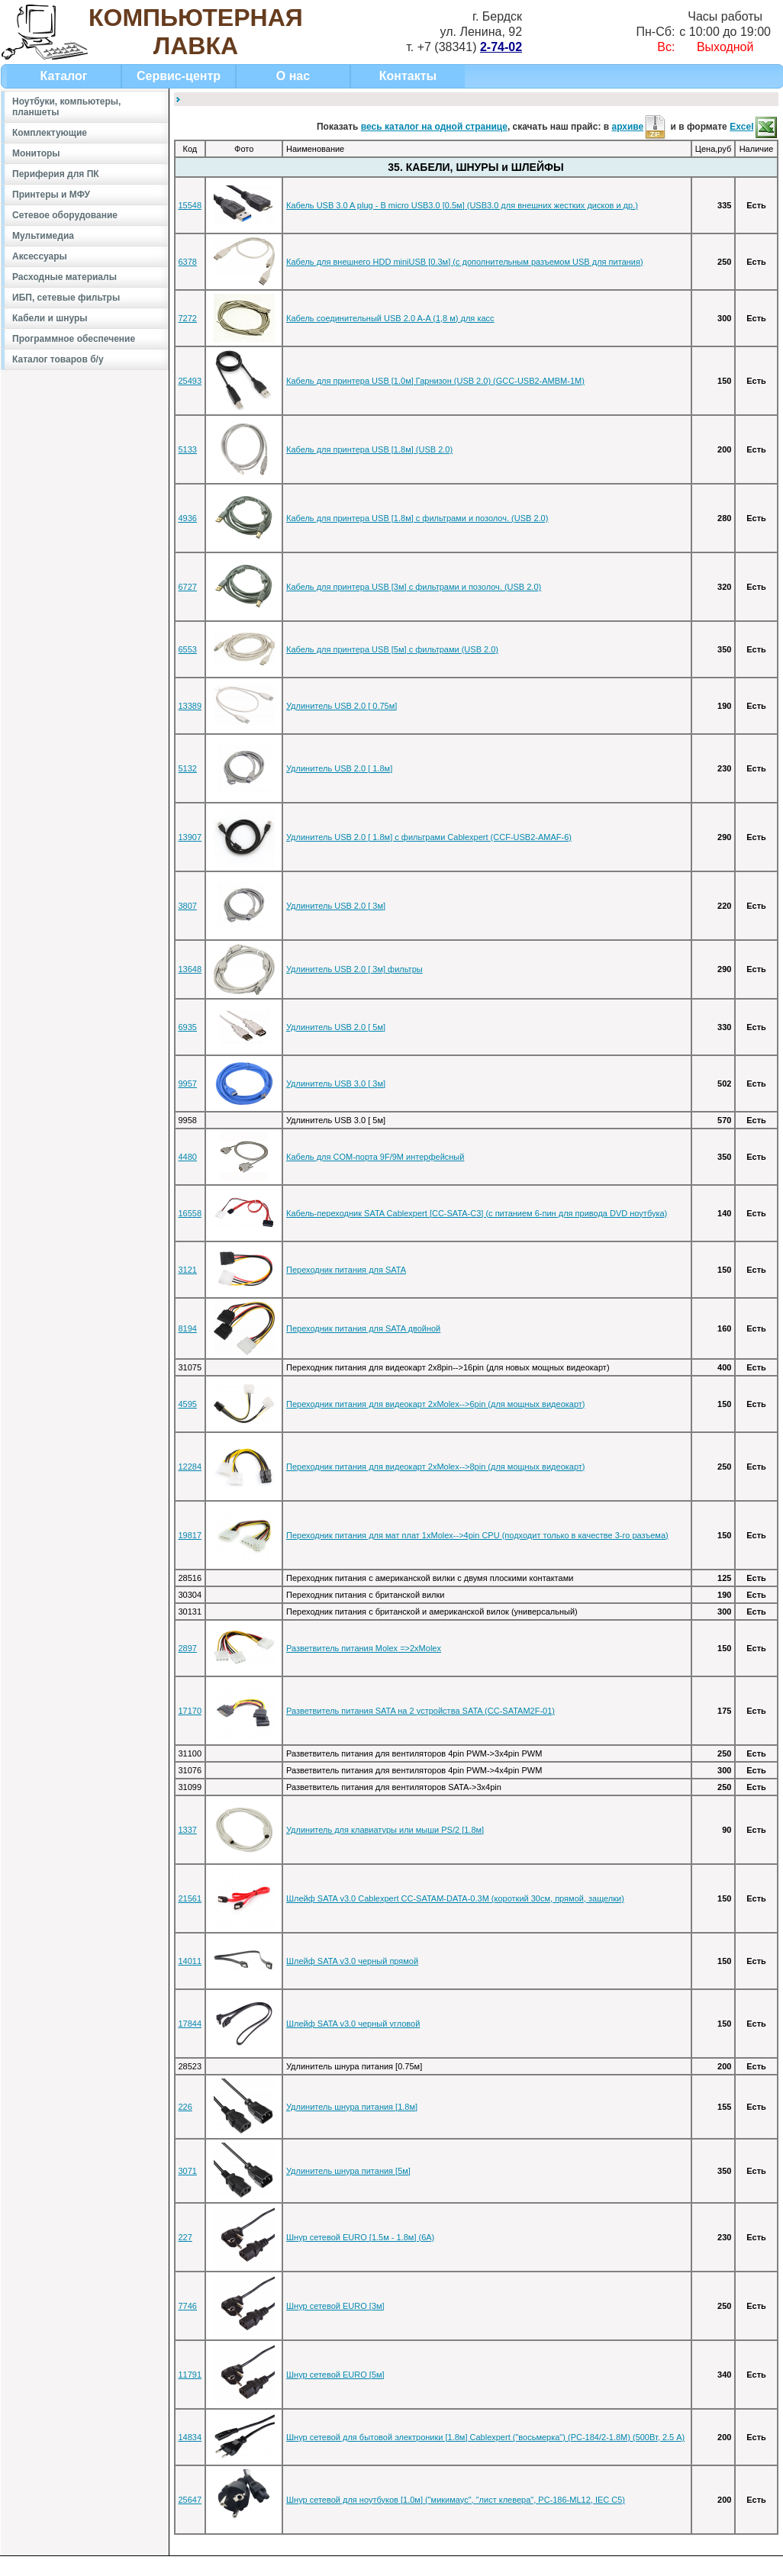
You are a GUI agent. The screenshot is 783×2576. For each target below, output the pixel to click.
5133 (188, 449)
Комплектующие (49, 132)
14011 (190, 1961)
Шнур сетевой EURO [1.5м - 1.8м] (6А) (360, 2237)
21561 (190, 1898)
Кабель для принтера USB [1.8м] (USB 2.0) (369, 449)
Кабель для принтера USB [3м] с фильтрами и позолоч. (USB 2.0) (413, 586)
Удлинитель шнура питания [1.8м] (351, 2106)
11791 (190, 2374)
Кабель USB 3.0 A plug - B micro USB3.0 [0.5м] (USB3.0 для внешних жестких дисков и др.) (462, 205)
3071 (188, 2170)
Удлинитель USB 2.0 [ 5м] (335, 1027)
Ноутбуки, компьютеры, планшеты (66, 107)
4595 (188, 1404)
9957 (188, 1083)
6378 (188, 261)
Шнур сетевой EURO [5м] (335, 2374)
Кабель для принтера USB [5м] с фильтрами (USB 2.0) (392, 649)
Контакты (408, 75)
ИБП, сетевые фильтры (66, 297)
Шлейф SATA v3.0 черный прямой (352, 1961)
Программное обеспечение (73, 338)
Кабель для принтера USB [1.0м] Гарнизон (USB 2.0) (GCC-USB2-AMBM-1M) (435, 380)
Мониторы (36, 153)
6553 (188, 649)
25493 (190, 380)
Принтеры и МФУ (51, 194)
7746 (188, 2305)
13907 (190, 837)
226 (185, 2106)
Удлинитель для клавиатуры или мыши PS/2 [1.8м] (385, 1829)
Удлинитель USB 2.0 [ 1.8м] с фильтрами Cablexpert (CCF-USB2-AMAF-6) (429, 837)
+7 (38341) (469, 46)
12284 (190, 1466)
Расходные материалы (64, 277)
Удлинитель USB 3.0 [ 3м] (335, 1083)
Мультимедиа (43, 235)
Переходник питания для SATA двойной (363, 1328)
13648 (190, 969)
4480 (188, 1156)
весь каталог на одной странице (434, 126)
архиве (639, 126)
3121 (188, 1269)
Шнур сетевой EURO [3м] (335, 2305)
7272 (188, 318)
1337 (188, 1829)
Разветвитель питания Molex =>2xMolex (363, 1648)
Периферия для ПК (55, 174)
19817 (190, 1535)
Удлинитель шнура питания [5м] (348, 2170)
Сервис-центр (179, 75)
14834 (190, 2437)
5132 (188, 768)
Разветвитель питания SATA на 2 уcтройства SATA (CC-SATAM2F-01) (420, 1710)
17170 (190, 1710)
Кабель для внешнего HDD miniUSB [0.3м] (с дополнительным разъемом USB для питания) (464, 261)
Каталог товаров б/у (58, 359)
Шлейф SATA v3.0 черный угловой (353, 2023)
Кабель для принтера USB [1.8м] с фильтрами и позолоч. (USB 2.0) (417, 518)
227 (185, 2237)
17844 (190, 2023)
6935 (188, 1027)
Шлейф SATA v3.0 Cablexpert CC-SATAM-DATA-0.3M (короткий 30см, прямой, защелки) (455, 1898)
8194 (188, 1328)
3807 (188, 905)
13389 (190, 705)
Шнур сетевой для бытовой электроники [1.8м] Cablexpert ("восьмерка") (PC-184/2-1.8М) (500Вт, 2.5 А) (485, 2437)
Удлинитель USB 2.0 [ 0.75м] (341, 705)
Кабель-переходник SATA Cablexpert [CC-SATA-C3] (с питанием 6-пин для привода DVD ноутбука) (476, 1213)
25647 (190, 2499)
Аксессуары (39, 256)
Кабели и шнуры (50, 318)
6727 (188, 586)
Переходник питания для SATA (346, 1269)
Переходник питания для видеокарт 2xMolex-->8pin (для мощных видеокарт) (435, 1466)
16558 (190, 1213)
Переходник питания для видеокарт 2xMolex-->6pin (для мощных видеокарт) (435, 1404)
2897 (188, 1648)
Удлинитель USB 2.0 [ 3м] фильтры (354, 969)
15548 (190, 205)
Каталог (64, 75)
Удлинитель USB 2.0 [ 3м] (335, 905)
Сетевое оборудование (65, 215)
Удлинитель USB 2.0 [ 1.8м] (339, 768)
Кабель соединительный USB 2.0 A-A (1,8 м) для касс (390, 318)
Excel (754, 126)
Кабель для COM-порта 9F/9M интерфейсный (375, 1156)
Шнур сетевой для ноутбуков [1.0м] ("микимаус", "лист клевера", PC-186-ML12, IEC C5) (455, 2499)
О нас (293, 75)
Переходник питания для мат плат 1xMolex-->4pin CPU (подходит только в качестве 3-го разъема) (477, 1535)
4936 (188, 518)
